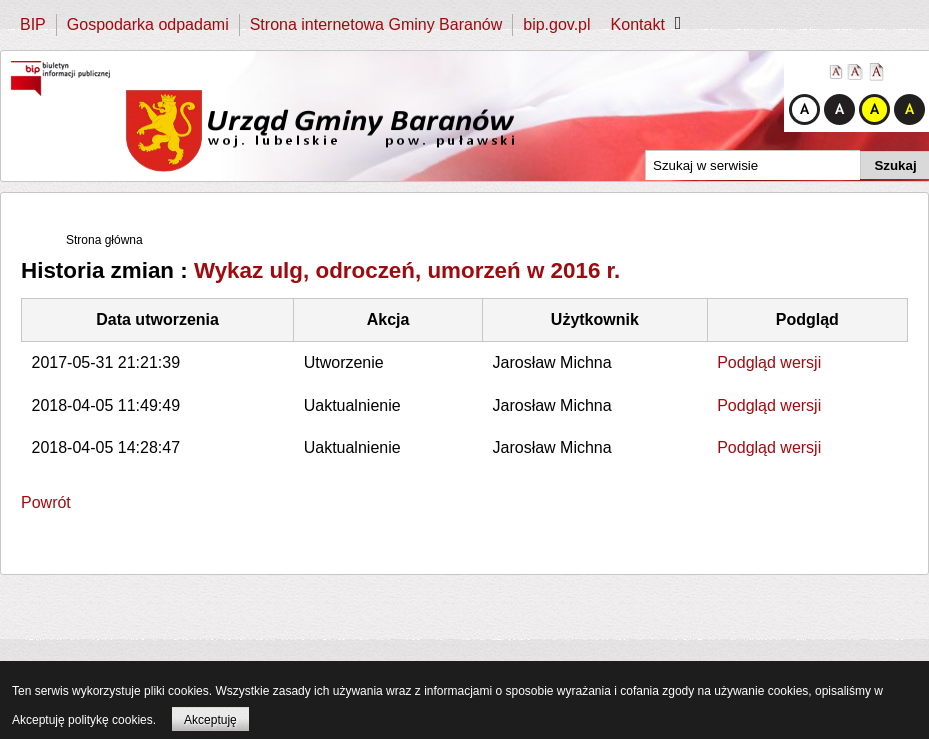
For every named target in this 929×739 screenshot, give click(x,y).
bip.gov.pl (556, 24)
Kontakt (638, 24)
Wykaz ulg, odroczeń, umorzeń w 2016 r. (407, 270)
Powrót (46, 502)
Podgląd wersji (769, 362)
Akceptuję (210, 720)
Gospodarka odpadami (148, 24)
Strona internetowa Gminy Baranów (376, 24)
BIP (33, 24)
